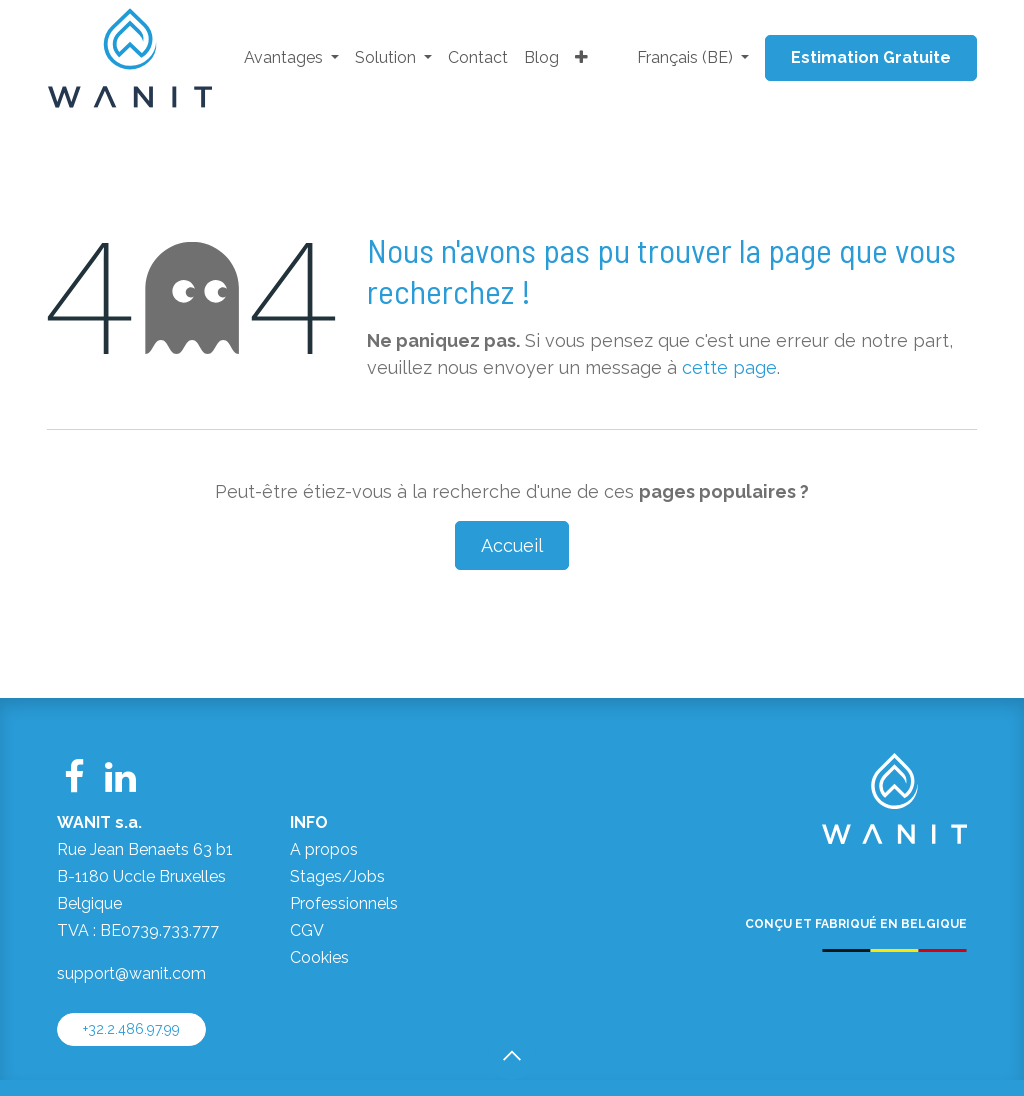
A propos (324, 849)
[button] (512, 1056)
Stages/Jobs (337, 876)
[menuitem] (291, 58)
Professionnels (344, 903)
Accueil (512, 545)
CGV (307, 930)
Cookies (319, 957)
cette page (729, 367)
